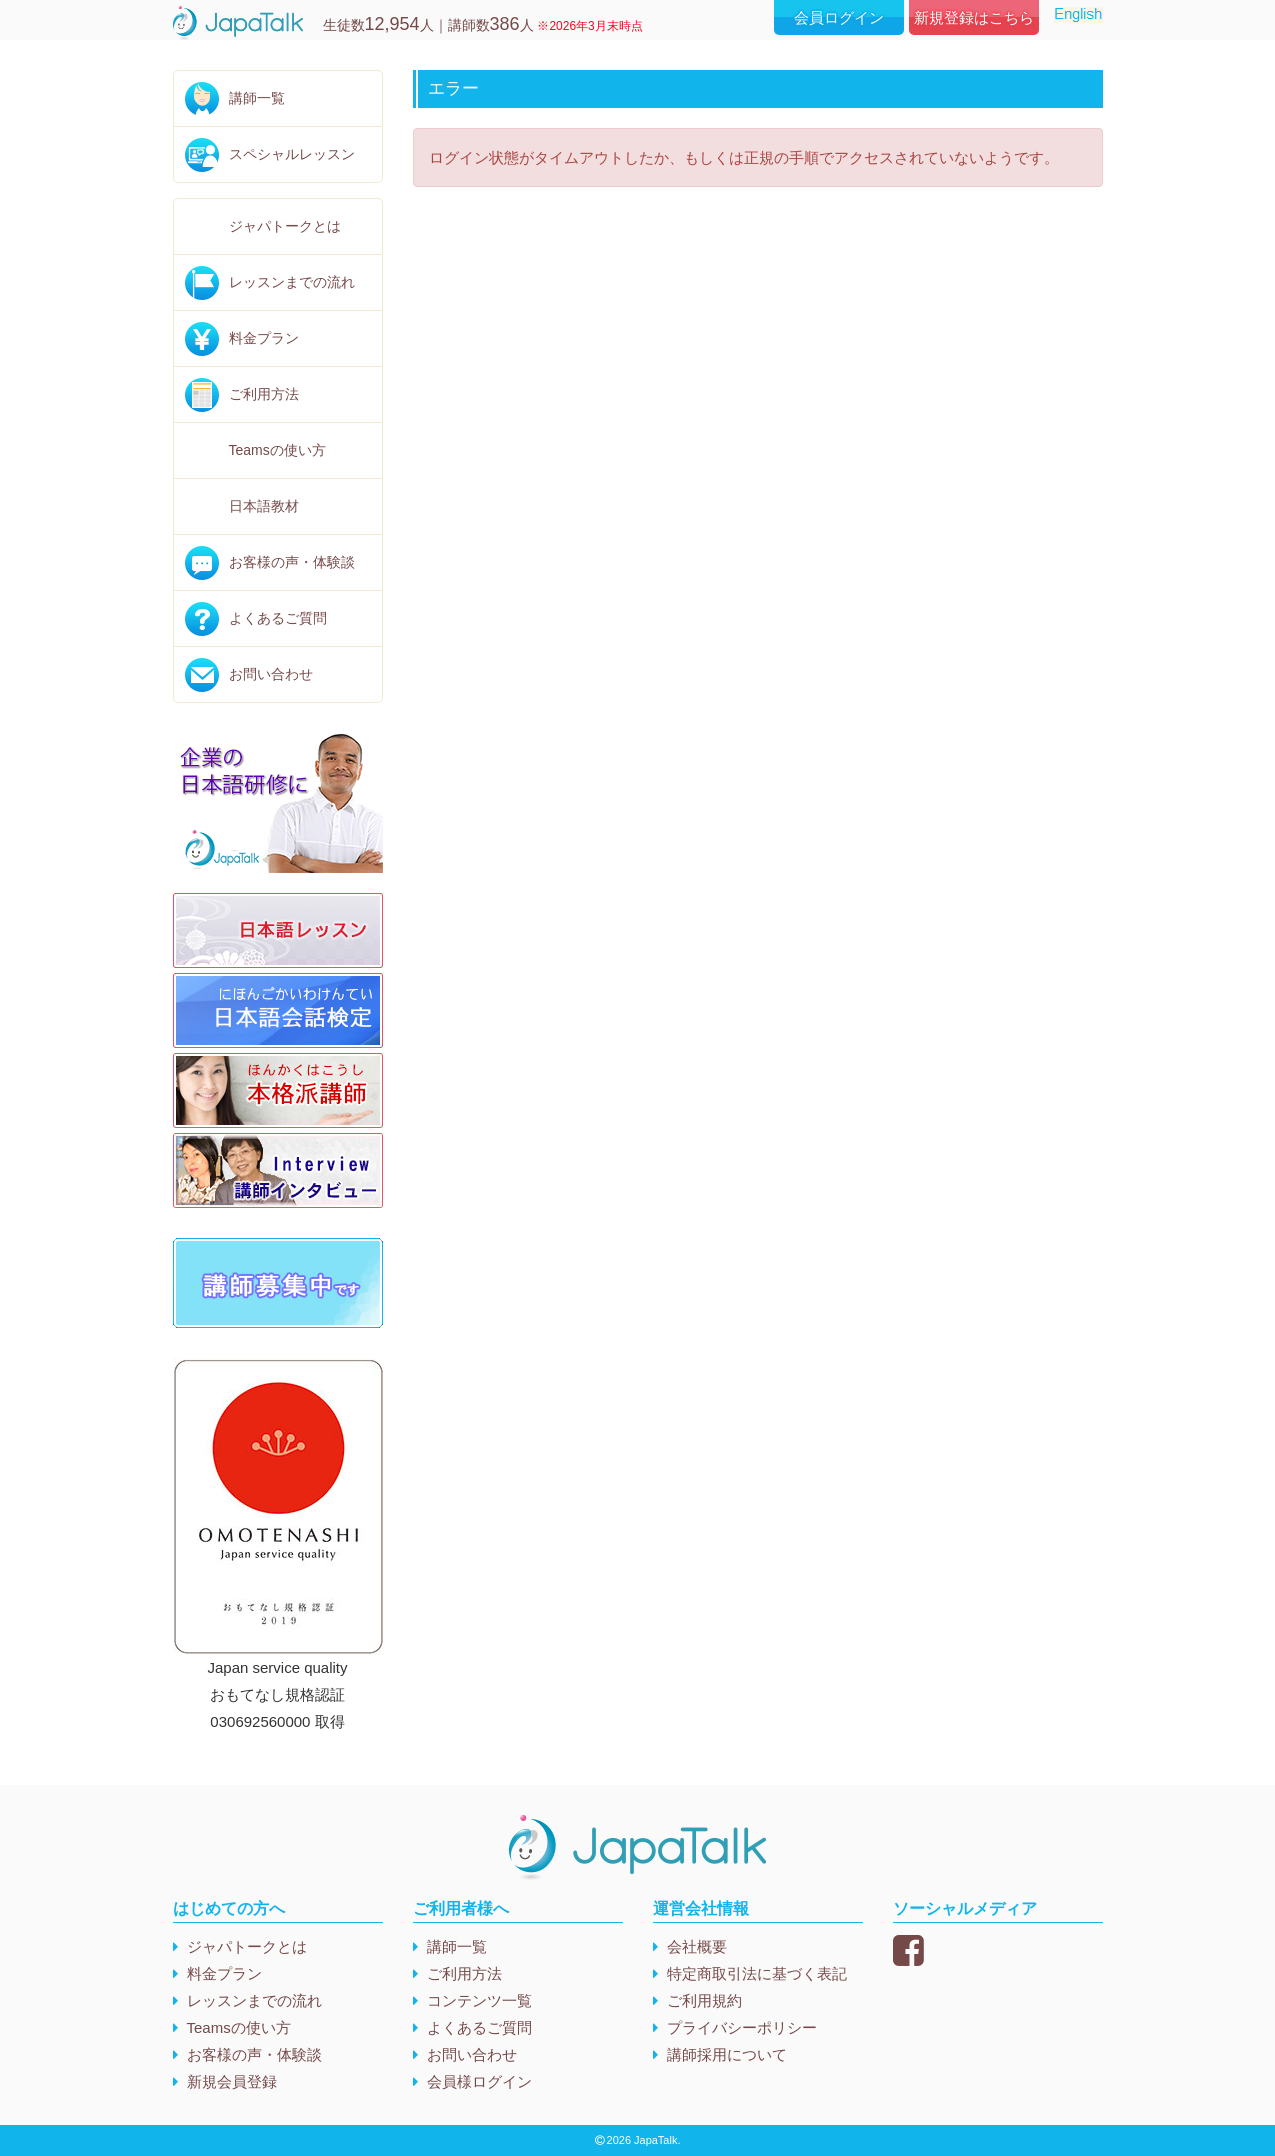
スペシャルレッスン (292, 154)
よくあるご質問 (278, 618)
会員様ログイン (479, 2081)
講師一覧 (257, 98)
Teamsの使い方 (277, 450)
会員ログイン (839, 17)
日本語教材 (264, 506)
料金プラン (264, 338)
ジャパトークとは (285, 226)
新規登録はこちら (974, 17)
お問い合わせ (271, 674)
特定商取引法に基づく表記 (757, 1973)
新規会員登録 (232, 2081)
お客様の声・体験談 (292, 562)
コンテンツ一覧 (479, 2000)
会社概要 (697, 1946)
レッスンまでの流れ (292, 282)
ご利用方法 (264, 394)
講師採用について (727, 2054)
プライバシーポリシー (742, 2027)
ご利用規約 (704, 2000)
